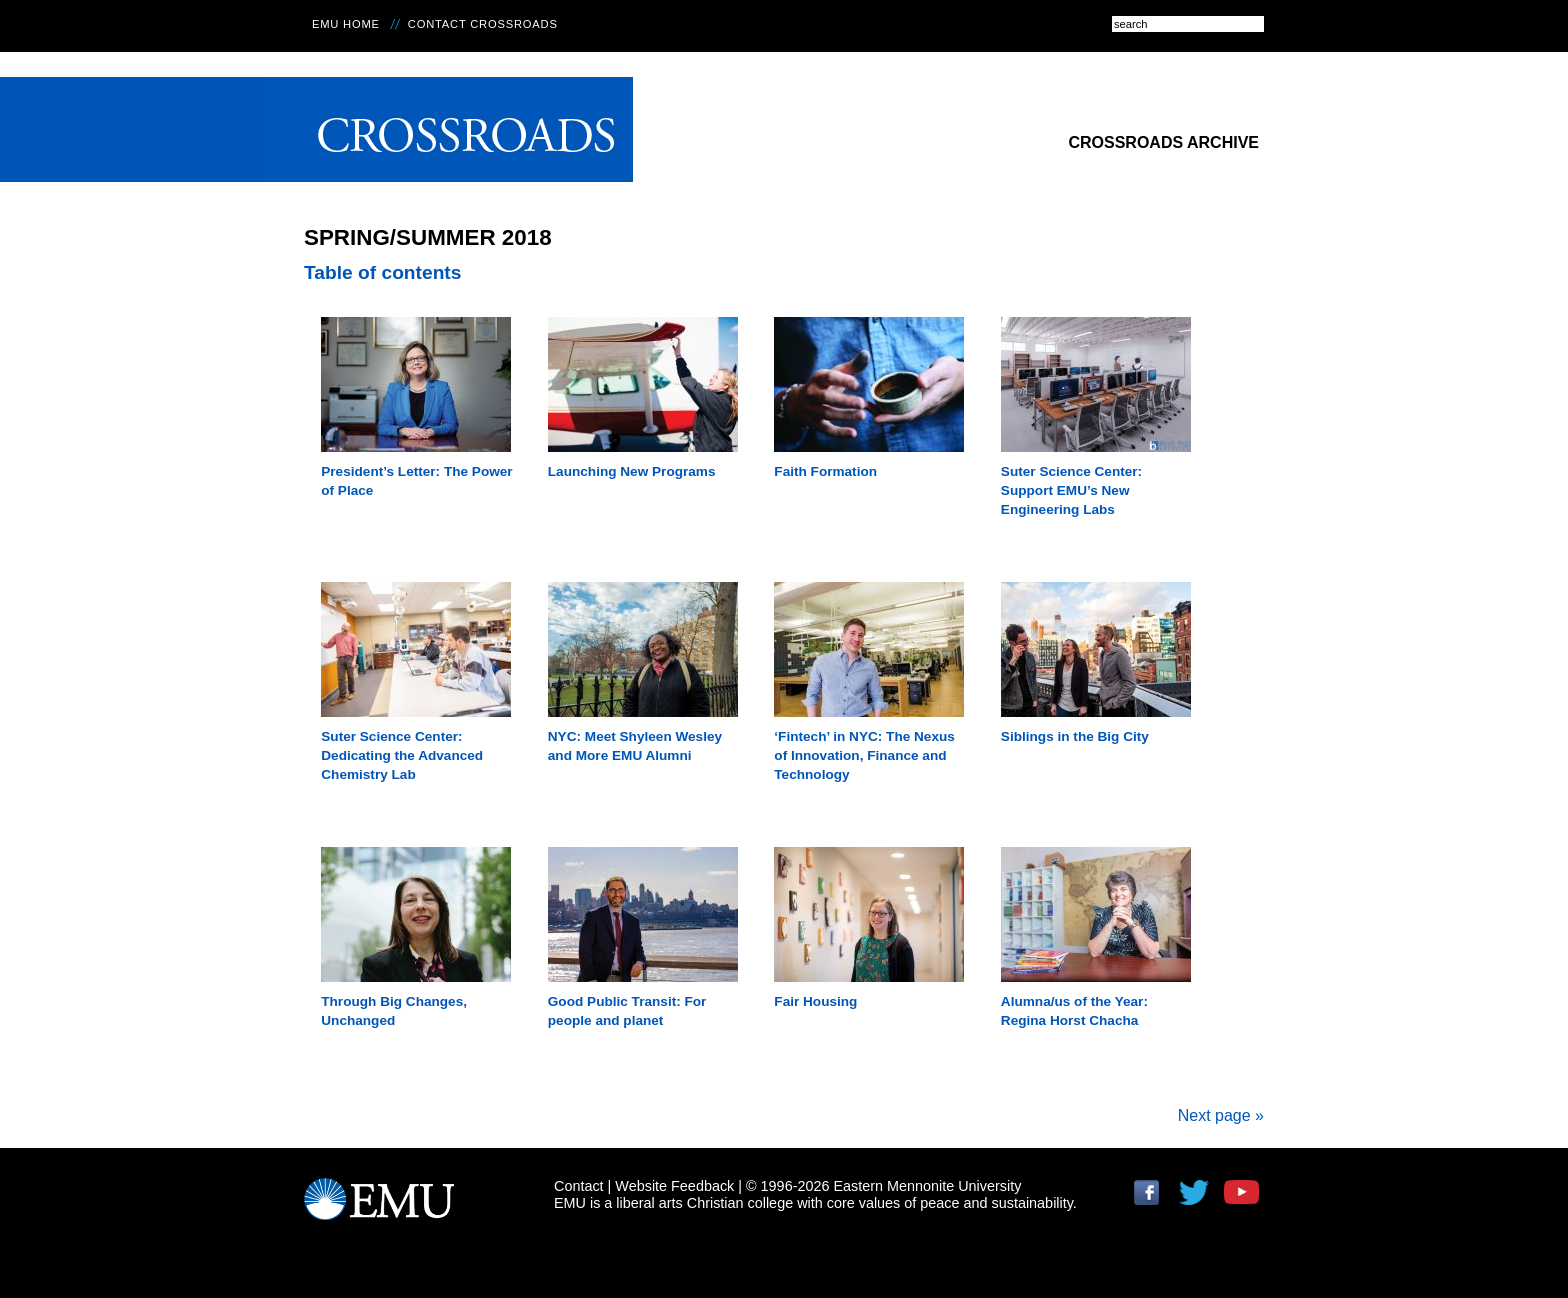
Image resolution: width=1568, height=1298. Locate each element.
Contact (579, 1186)
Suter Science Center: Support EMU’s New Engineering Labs (1071, 490)
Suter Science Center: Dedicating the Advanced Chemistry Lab (402, 755)
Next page (1221, 1115)
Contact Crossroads (483, 24)
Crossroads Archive (1163, 142)
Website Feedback (674, 1186)
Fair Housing (815, 1001)
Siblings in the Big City (1075, 736)
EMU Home (346, 24)
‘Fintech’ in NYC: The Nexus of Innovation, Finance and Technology (864, 755)
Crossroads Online (450, 129)
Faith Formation (825, 471)
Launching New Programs (632, 471)
